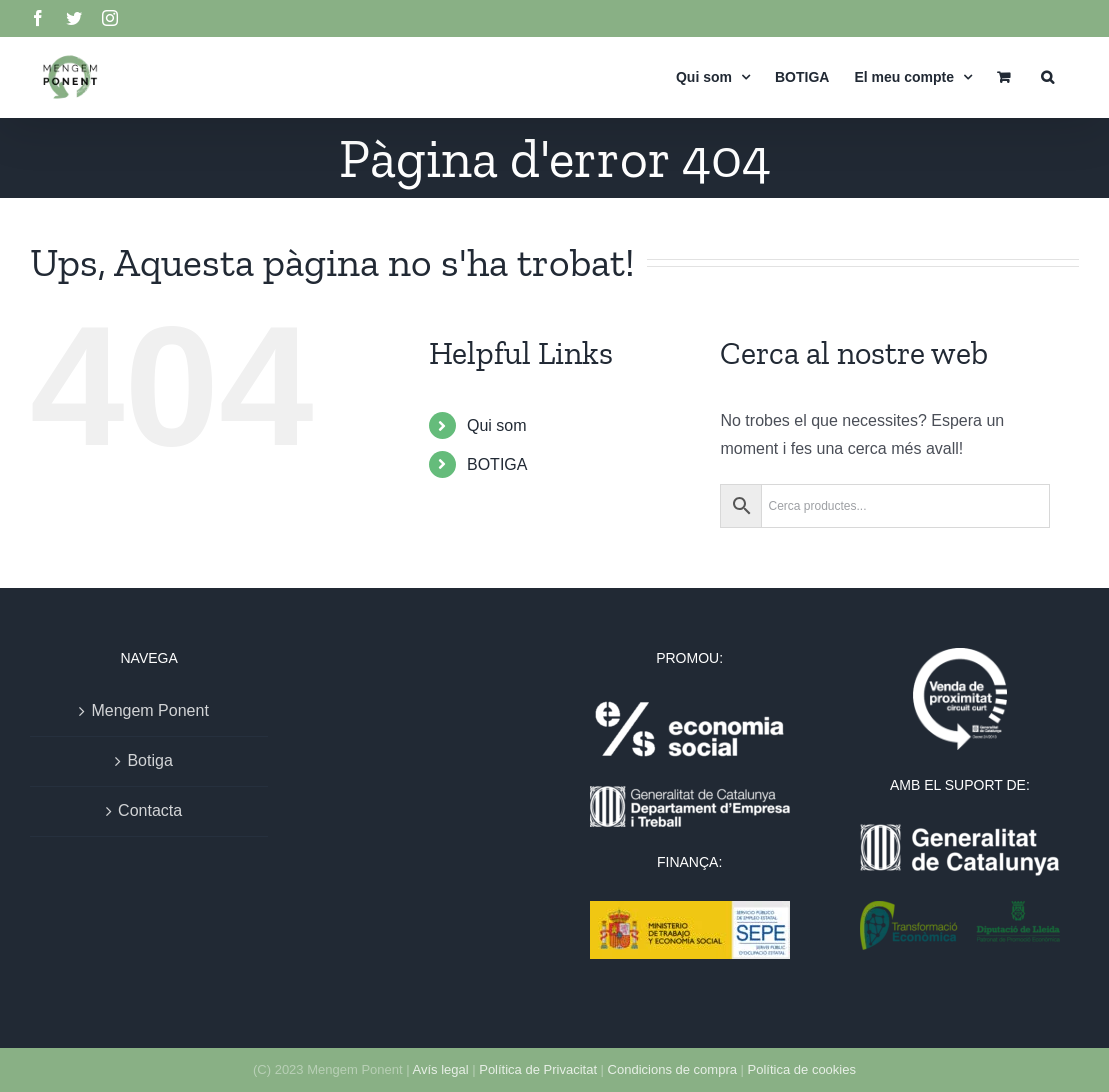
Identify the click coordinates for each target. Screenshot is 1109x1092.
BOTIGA (497, 464)
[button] (1047, 76)
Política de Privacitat (538, 1069)
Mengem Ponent (149, 710)
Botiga (149, 760)
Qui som (497, 425)
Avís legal (440, 1069)
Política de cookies (802, 1069)
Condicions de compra (672, 1069)
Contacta (150, 810)
